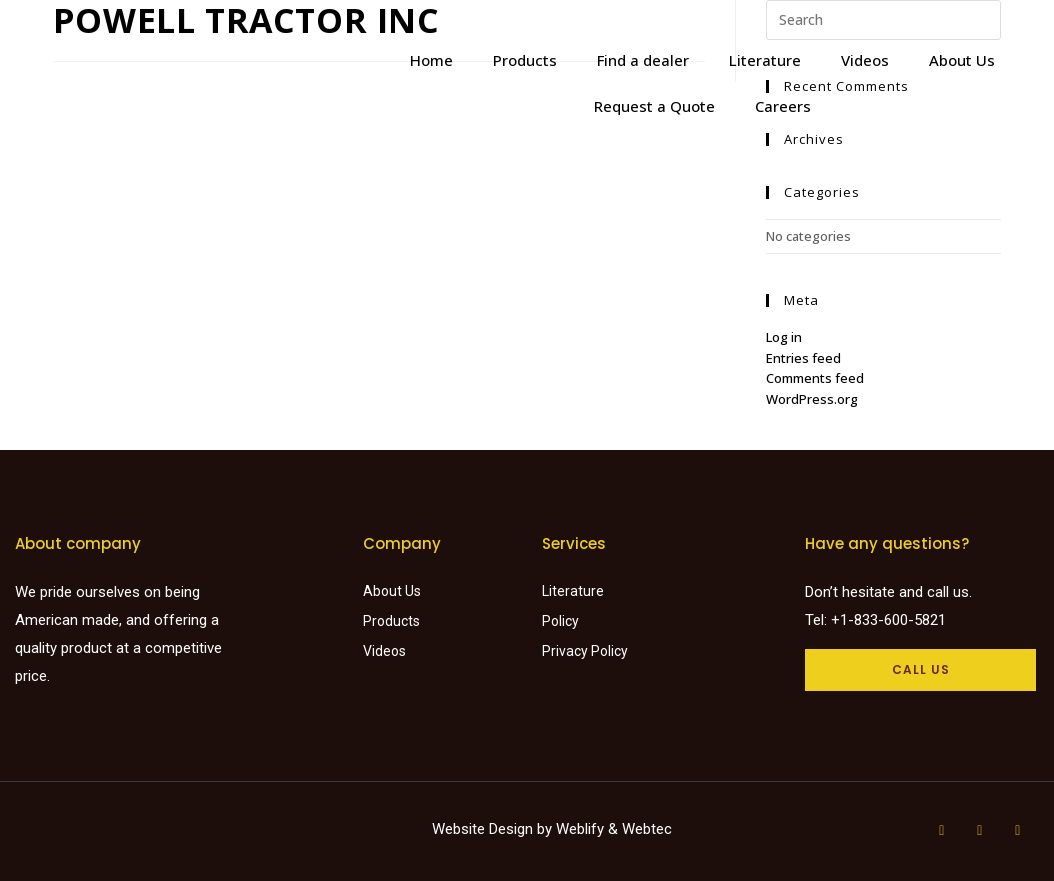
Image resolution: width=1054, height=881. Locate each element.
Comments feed (815, 378)
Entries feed (803, 358)
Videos (865, 60)
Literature (765, 60)
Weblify (580, 829)
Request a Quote (654, 106)
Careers (783, 106)
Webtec (647, 829)
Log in (784, 337)
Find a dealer (643, 60)
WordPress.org (812, 399)
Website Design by (494, 829)
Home (431, 60)
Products (525, 60)
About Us (962, 60)
